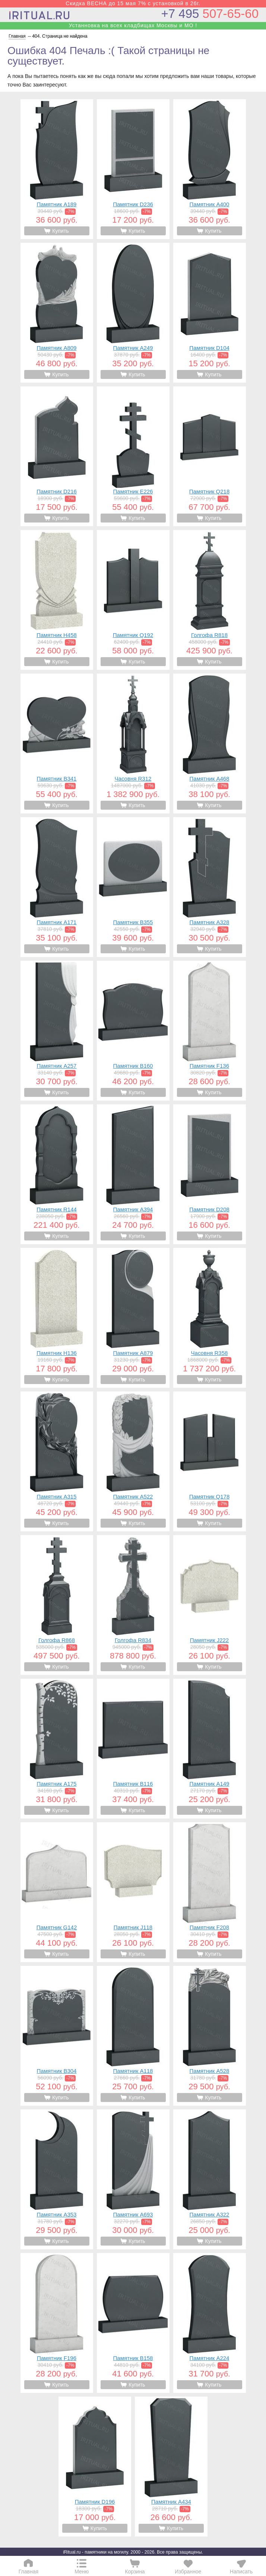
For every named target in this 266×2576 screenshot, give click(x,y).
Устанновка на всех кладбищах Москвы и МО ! (133, 25)
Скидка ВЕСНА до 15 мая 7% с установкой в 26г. (133, 3)
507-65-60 (210, 14)
